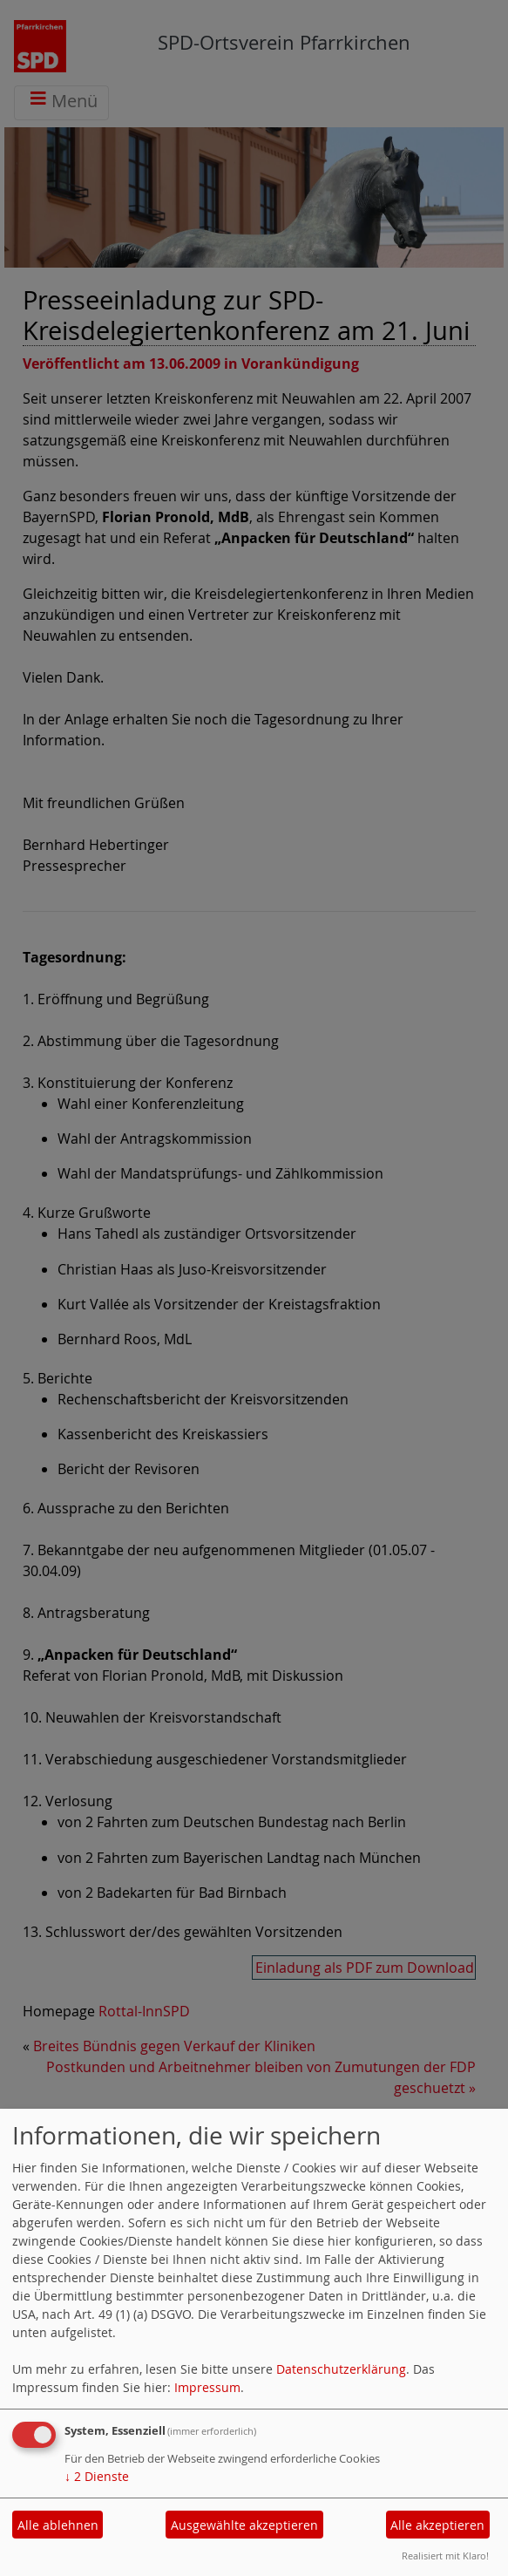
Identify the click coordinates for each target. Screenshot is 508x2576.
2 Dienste (96, 2476)
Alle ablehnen (57, 2525)
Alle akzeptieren (437, 2525)
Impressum (207, 2387)
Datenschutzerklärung (341, 2369)
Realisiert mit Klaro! (445, 2555)
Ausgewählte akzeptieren (244, 2525)
